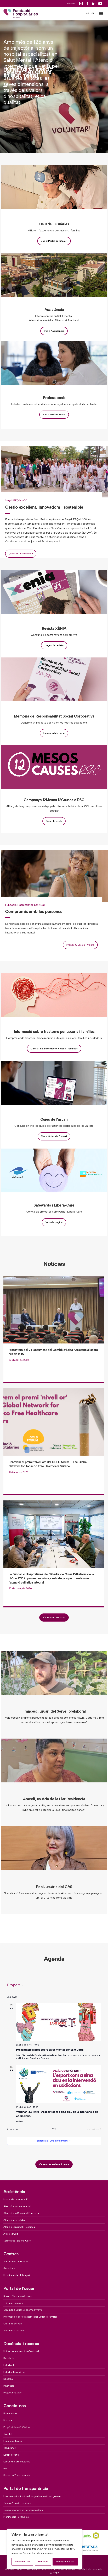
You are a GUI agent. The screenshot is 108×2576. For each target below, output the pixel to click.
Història (7, 2420)
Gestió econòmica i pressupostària (23, 2510)
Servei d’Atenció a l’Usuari (17, 2296)
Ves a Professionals (54, 414)
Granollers (9, 2268)
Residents (8, 2358)
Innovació (8, 2385)
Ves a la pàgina (54, 1222)
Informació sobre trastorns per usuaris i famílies (30, 2316)
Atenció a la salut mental (17, 2206)
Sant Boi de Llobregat (15, 2261)
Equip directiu (11, 2454)
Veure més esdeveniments (54, 2164)
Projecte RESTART (13, 2392)
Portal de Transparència (16, 2475)
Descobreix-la (54, 821)
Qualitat (7, 2434)
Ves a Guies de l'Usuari (54, 1136)
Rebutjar (43, 2561)
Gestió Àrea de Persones (17, 2503)
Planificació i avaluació (16, 2516)
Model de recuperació (15, 2199)
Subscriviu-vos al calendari (52, 2140)
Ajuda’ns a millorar (13, 2330)
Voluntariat (9, 2447)
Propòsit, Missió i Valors (80, 944)
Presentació (10, 2413)
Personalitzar (22, 2561)
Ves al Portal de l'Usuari (54, 241)
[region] (44, 2549)
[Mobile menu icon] (101, 13)
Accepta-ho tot (65, 2561)
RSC (5, 2468)
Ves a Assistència (54, 331)
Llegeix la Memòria (54, 733)
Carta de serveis (12, 2323)
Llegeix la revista (54, 645)
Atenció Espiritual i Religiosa (19, 2227)
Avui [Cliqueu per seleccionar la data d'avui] (54, 2129)
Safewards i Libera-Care (17, 2240)
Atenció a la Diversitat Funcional (21, 2213)
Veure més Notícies (54, 1617)
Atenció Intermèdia (14, 2220)
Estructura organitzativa (16, 2461)
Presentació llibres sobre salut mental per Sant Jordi (49, 2049)
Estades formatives (14, 2372)
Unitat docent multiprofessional (21, 2351)
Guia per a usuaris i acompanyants (22, 2309)
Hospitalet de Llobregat (16, 2275)
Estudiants (9, 2365)
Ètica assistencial (12, 2441)
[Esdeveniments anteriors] (12, 2129)
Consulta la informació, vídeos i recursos (54, 1048)
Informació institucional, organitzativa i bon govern (32, 2496)
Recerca (8, 2378)
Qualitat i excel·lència (21, 553)
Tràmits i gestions (13, 2303)
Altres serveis (10, 2233)
